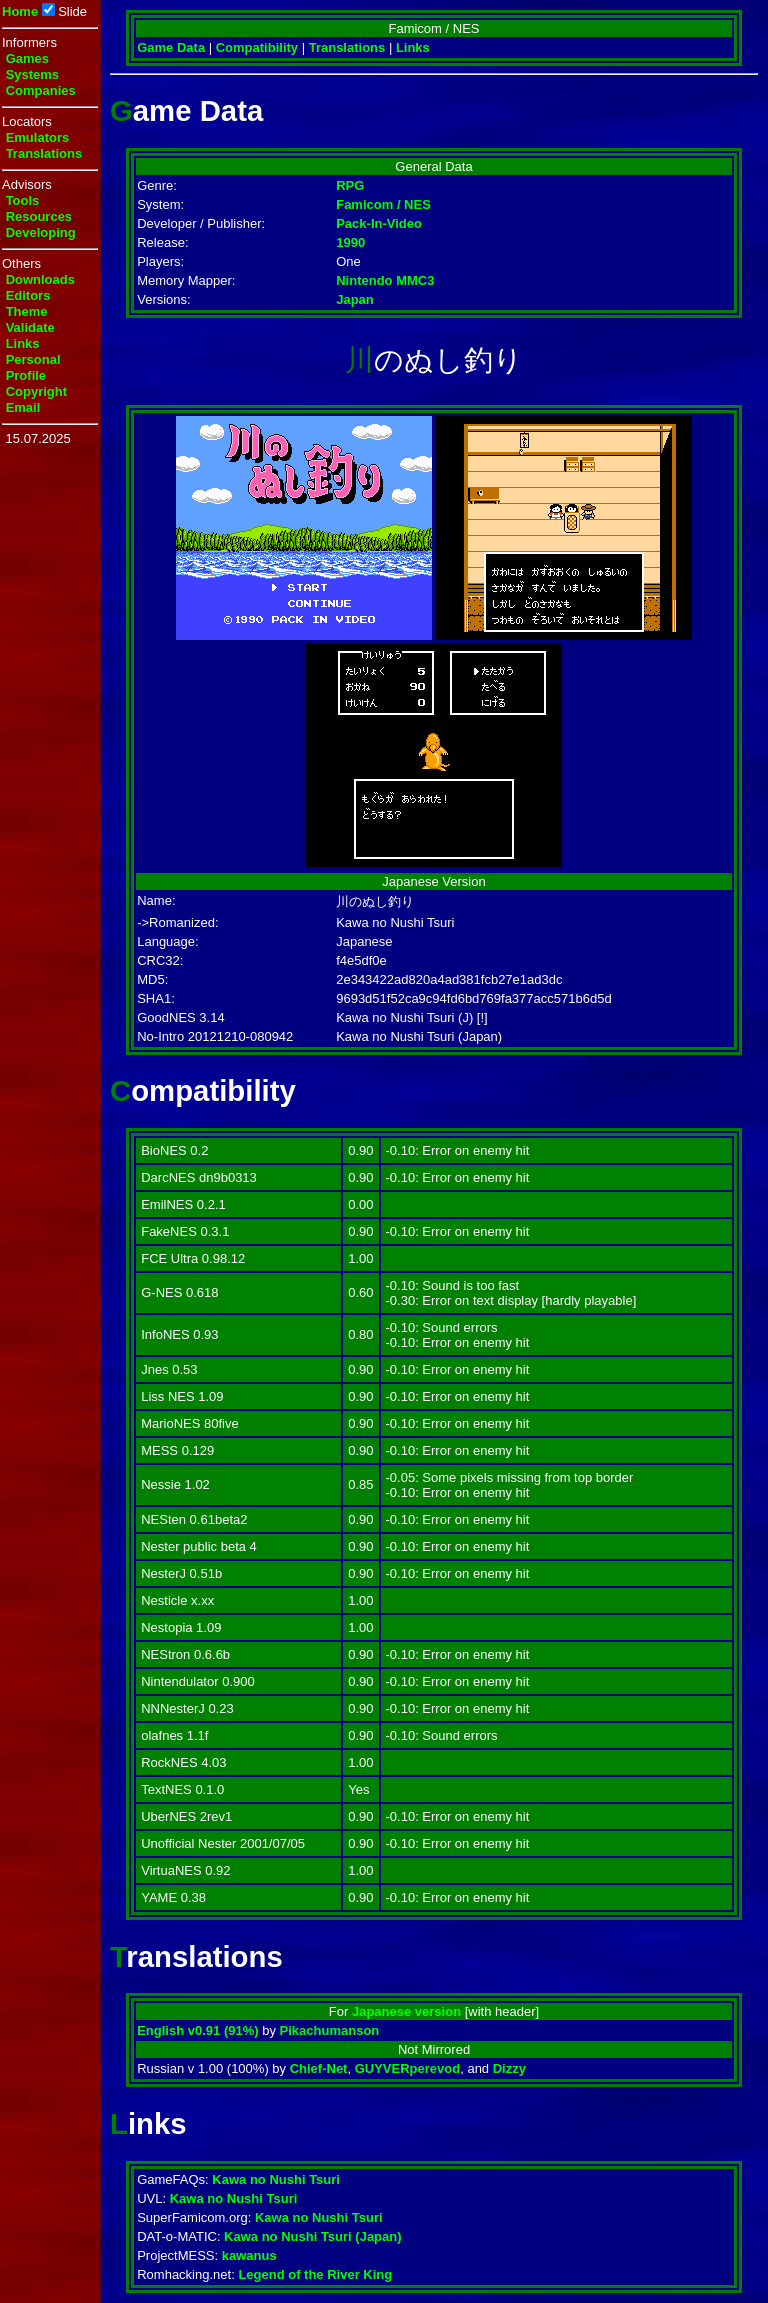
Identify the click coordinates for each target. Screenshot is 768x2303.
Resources (39, 216)
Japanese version (406, 2011)
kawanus (249, 2255)
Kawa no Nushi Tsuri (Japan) (312, 2236)
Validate (30, 327)
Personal (33, 359)
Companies (41, 90)
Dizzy (509, 2068)
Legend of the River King (315, 2274)
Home (20, 11)
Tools (23, 200)
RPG (350, 185)
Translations (44, 153)
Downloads (40, 279)
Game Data (171, 47)
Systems (32, 74)
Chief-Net (319, 2068)
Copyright (36, 391)
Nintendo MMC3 (385, 280)
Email (23, 407)
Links (23, 343)
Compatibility (257, 47)
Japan (355, 299)
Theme (27, 311)
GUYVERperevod (407, 2068)
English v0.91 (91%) (197, 2030)
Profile (26, 375)
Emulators (38, 137)
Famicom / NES (383, 204)
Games (27, 58)
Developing (41, 232)
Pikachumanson (330, 2030)
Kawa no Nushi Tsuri (276, 2179)
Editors (28, 295)
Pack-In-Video (379, 223)
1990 (350, 242)
